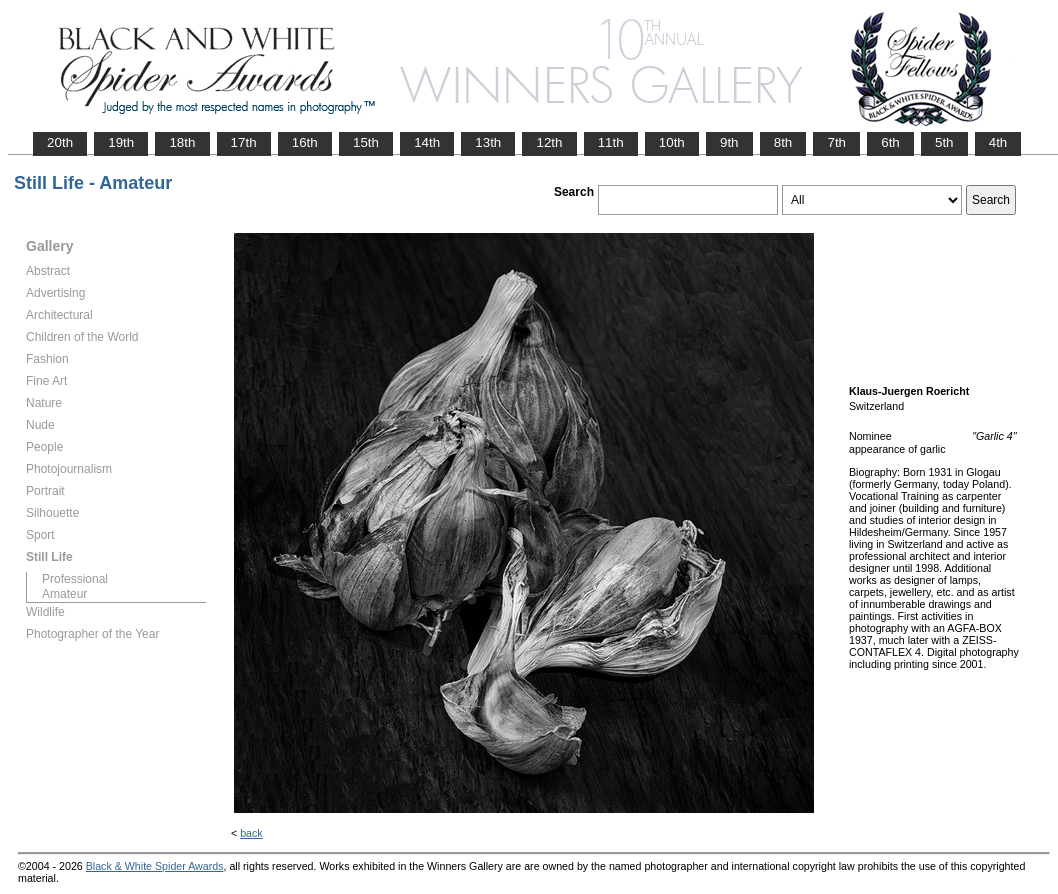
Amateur (64, 594)
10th (672, 142)
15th (366, 142)
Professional (75, 579)
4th (998, 142)
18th (182, 142)
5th (944, 142)
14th (427, 142)
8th (783, 142)
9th (729, 142)
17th (244, 142)
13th (488, 142)
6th (890, 142)
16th (305, 142)
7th (836, 142)
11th (611, 142)
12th (549, 142)
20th (60, 142)
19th (121, 142)
